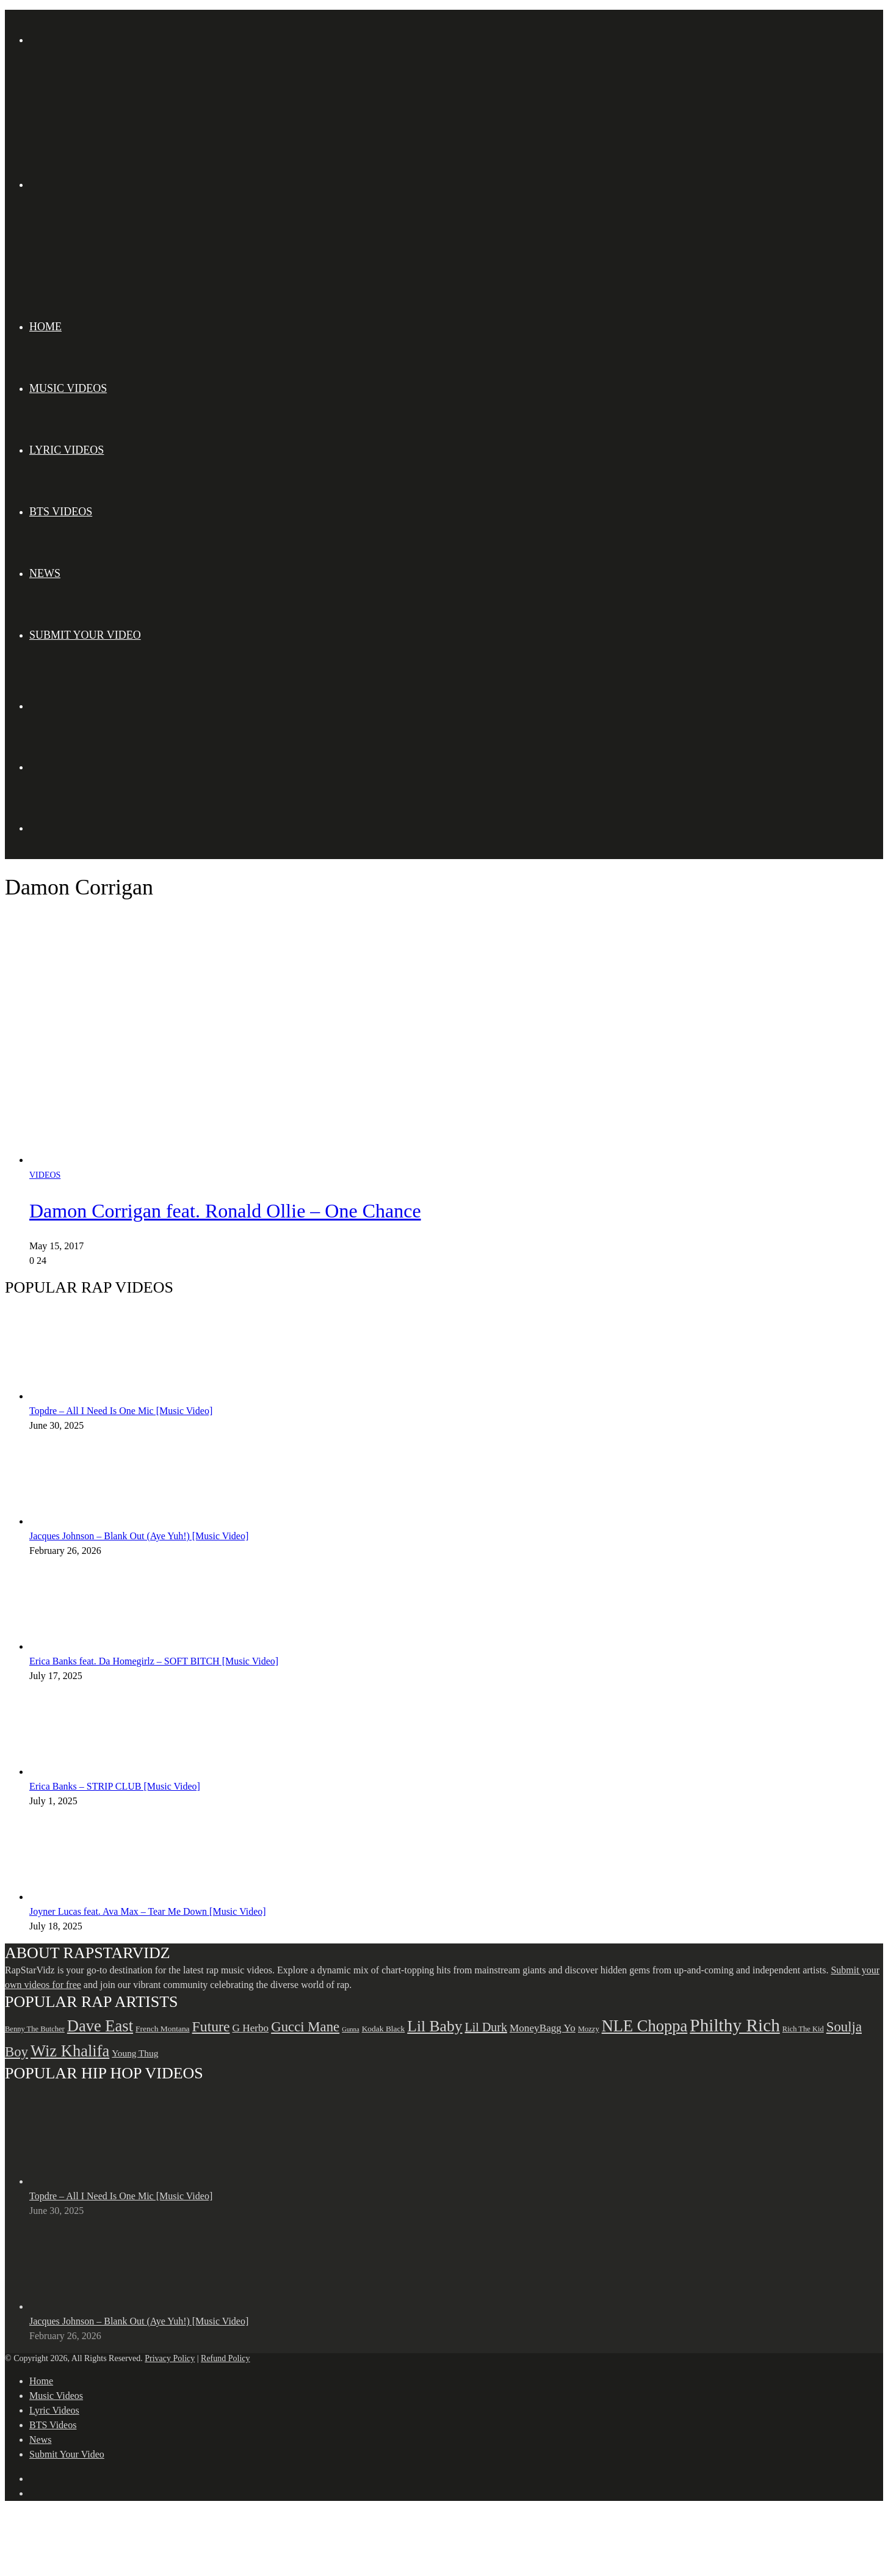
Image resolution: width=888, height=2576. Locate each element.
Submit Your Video (85, 635)
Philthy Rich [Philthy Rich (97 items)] (734, 2025)
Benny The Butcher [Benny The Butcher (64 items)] (35, 2029)
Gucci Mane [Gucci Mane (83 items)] (305, 2026)
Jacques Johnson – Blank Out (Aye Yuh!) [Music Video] (138, 1536)
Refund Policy (225, 2358)
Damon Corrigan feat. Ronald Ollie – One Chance (225, 1211)
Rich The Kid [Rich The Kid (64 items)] (803, 2029)
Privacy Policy (170, 2358)
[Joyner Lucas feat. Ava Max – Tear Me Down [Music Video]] (96, 1897)
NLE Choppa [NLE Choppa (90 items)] (645, 2026)
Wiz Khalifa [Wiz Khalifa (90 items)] (70, 2051)
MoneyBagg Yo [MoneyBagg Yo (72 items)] (543, 2028)
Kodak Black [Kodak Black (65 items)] (383, 2028)
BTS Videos (60, 512)
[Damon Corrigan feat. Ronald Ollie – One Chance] (267, 1160)
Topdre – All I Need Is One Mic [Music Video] (120, 1411)
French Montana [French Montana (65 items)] (162, 2028)
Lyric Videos (66, 450)
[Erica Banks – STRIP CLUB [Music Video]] (96, 1771)
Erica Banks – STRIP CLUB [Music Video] (114, 1786)
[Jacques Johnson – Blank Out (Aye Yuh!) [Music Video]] (96, 1521)
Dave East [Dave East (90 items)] (100, 2026)
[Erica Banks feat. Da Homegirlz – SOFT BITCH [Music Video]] (96, 1646)
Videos (44, 1175)
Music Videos (68, 388)
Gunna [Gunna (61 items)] (350, 2029)
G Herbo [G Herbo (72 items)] (251, 2028)
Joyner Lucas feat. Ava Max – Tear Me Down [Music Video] (147, 1911)
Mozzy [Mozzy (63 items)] (588, 2029)
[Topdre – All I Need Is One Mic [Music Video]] (96, 1396)
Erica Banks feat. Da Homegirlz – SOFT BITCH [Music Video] (153, 1661)
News (44, 573)
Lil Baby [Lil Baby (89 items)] (434, 2026)
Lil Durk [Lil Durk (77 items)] (486, 2027)
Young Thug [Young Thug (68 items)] (135, 2053)
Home (45, 327)
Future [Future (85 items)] (211, 2026)
